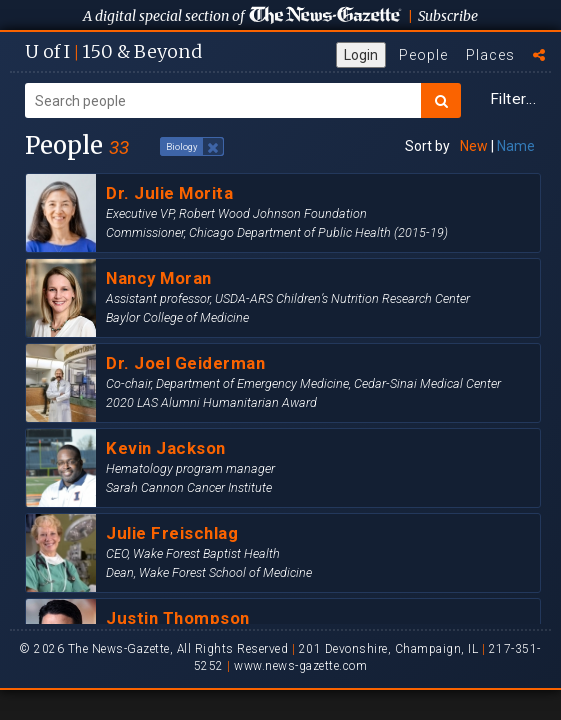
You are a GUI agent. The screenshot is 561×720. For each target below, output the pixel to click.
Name (516, 146)
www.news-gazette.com (300, 666)
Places (490, 55)
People (423, 55)
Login (361, 55)
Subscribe (448, 16)
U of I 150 (113, 51)
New (474, 146)
